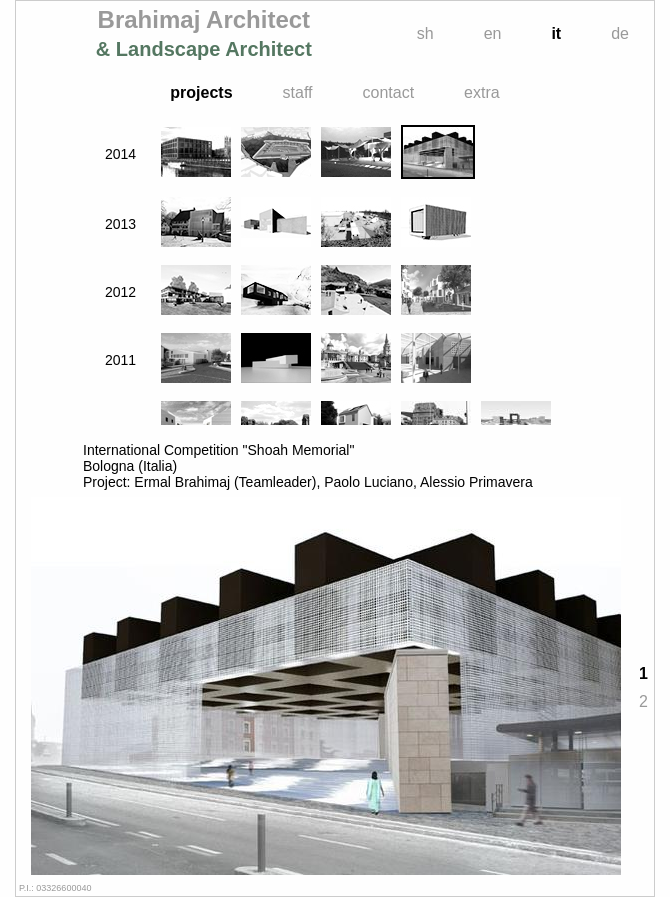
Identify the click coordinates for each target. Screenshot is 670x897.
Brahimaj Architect (204, 33)
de (620, 33)
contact (389, 92)
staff (298, 92)
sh (425, 33)
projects (201, 92)
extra (482, 92)
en (493, 33)
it (556, 33)
